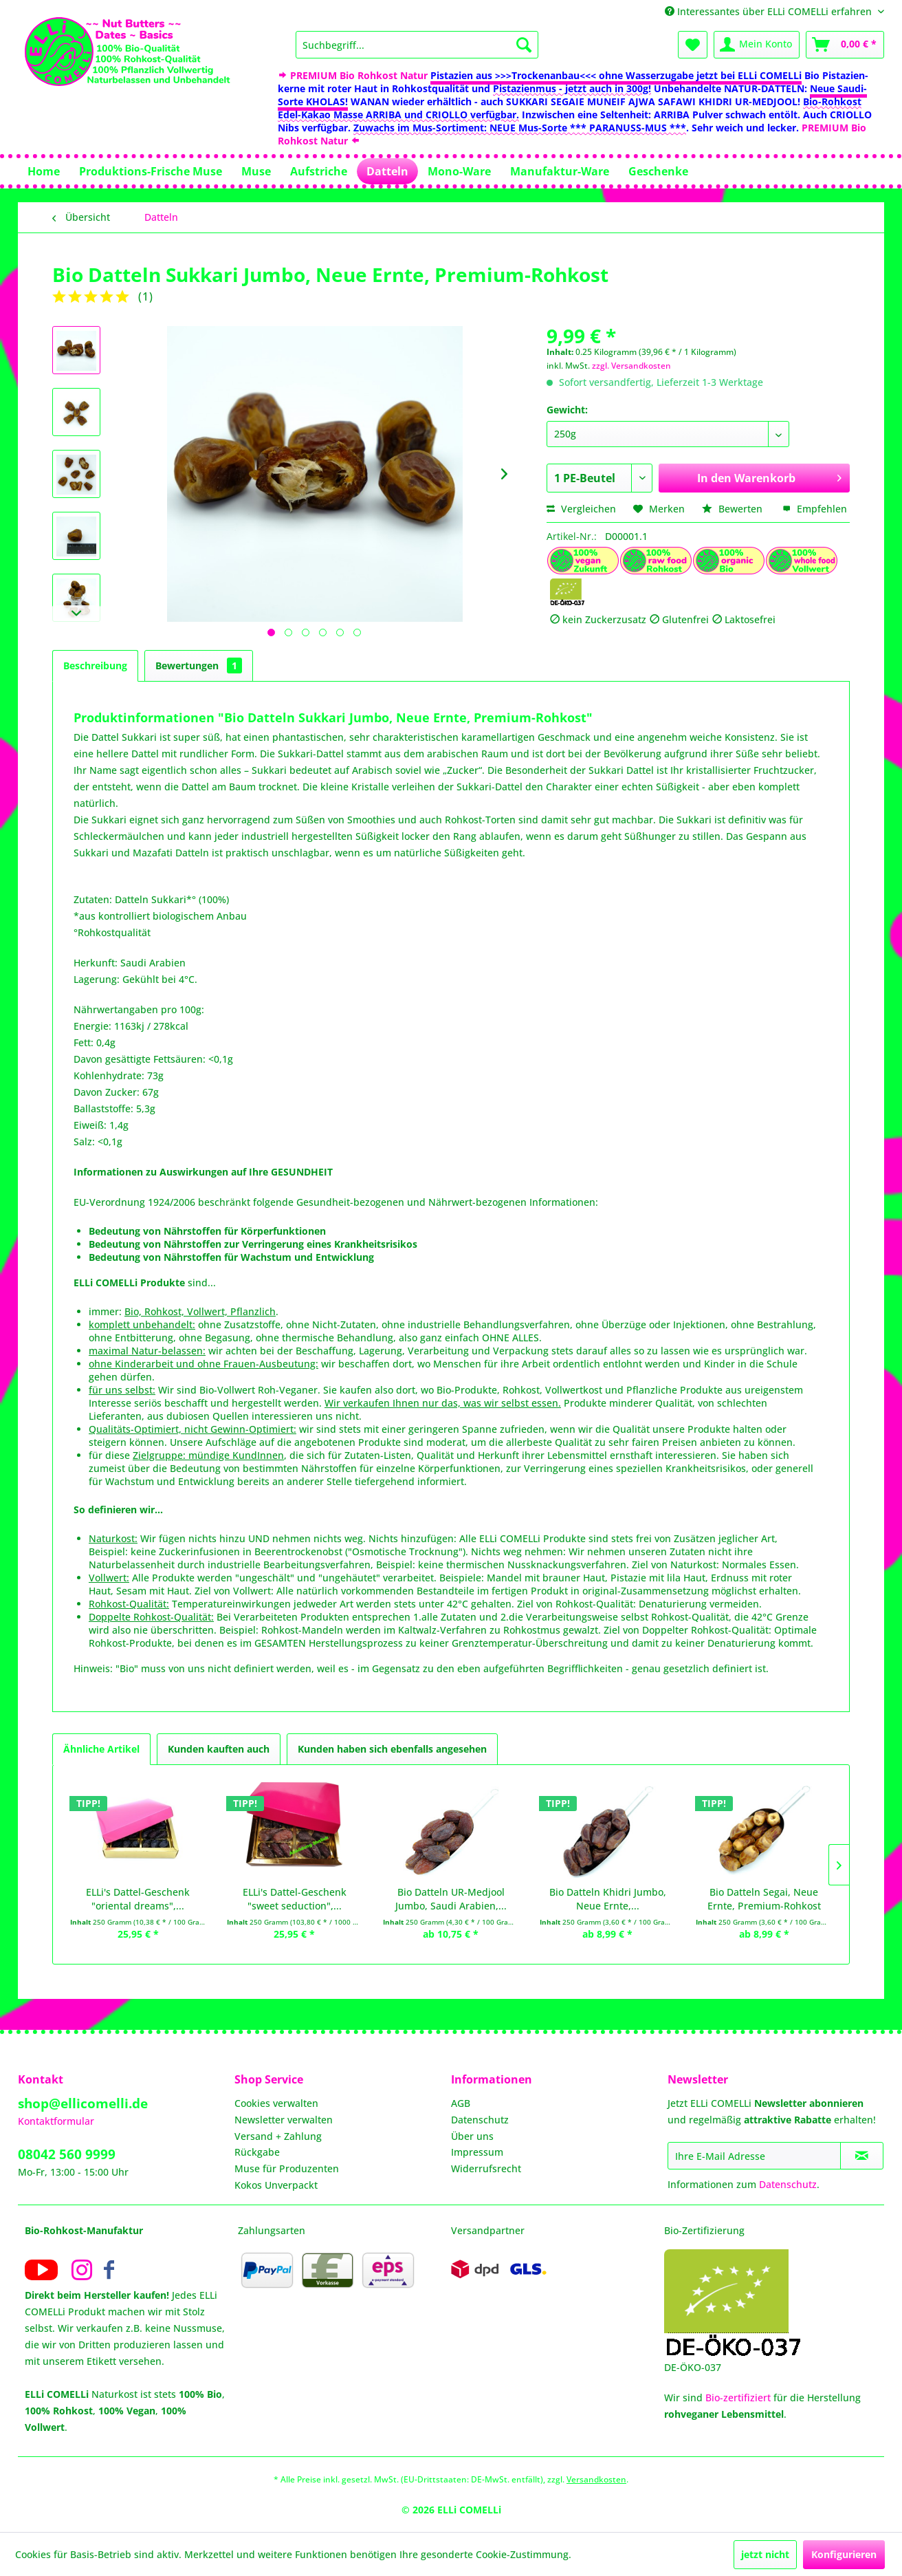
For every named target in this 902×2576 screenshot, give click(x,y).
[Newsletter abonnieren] (861, 2155)
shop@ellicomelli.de (83, 2103)
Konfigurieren (844, 2554)
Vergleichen (581, 508)
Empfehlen (814, 508)
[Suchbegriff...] (417, 44)
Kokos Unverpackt (276, 2184)
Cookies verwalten (276, 2103)
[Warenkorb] (845, 44)
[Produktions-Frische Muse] (150, 171)
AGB (460, 2103)
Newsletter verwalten (283, 2119)
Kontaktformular (56, 2121)
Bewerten (733, 508)
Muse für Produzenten (286, 2168)
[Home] (43, 171)
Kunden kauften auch (219, 1748)
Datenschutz (480, 2119)
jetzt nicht (765, 2554)
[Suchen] (523, 44)
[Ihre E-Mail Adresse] (754, 2155)
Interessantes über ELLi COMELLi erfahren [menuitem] (769, 11)
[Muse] (256, 171)
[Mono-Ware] (459, 171)
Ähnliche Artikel (101, 1748)
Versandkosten (596, 2479)
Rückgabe (257, 2151)
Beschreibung (95, 665)
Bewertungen (198, 665)
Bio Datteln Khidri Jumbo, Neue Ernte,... (607, 1898)
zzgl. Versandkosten (631, 365)
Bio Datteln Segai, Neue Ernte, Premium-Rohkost (764, 1898)
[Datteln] (387, 171)
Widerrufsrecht (486, 2168)
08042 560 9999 (67, 2154)
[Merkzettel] (692, 44)
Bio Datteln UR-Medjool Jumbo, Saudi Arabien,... (451, 1898)
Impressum (477, 2151)
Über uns (472, 2136)
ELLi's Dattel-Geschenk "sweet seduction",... (294, 1898)
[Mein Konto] (757, 44)
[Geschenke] (658, 171)
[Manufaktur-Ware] (559, 171)
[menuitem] (417, 44)
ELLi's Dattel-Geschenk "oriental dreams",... (138, 1898)
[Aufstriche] (318, 171)
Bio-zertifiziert (738, 2397)
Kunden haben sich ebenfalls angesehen (392, 1748)
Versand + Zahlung (278, 2136)
